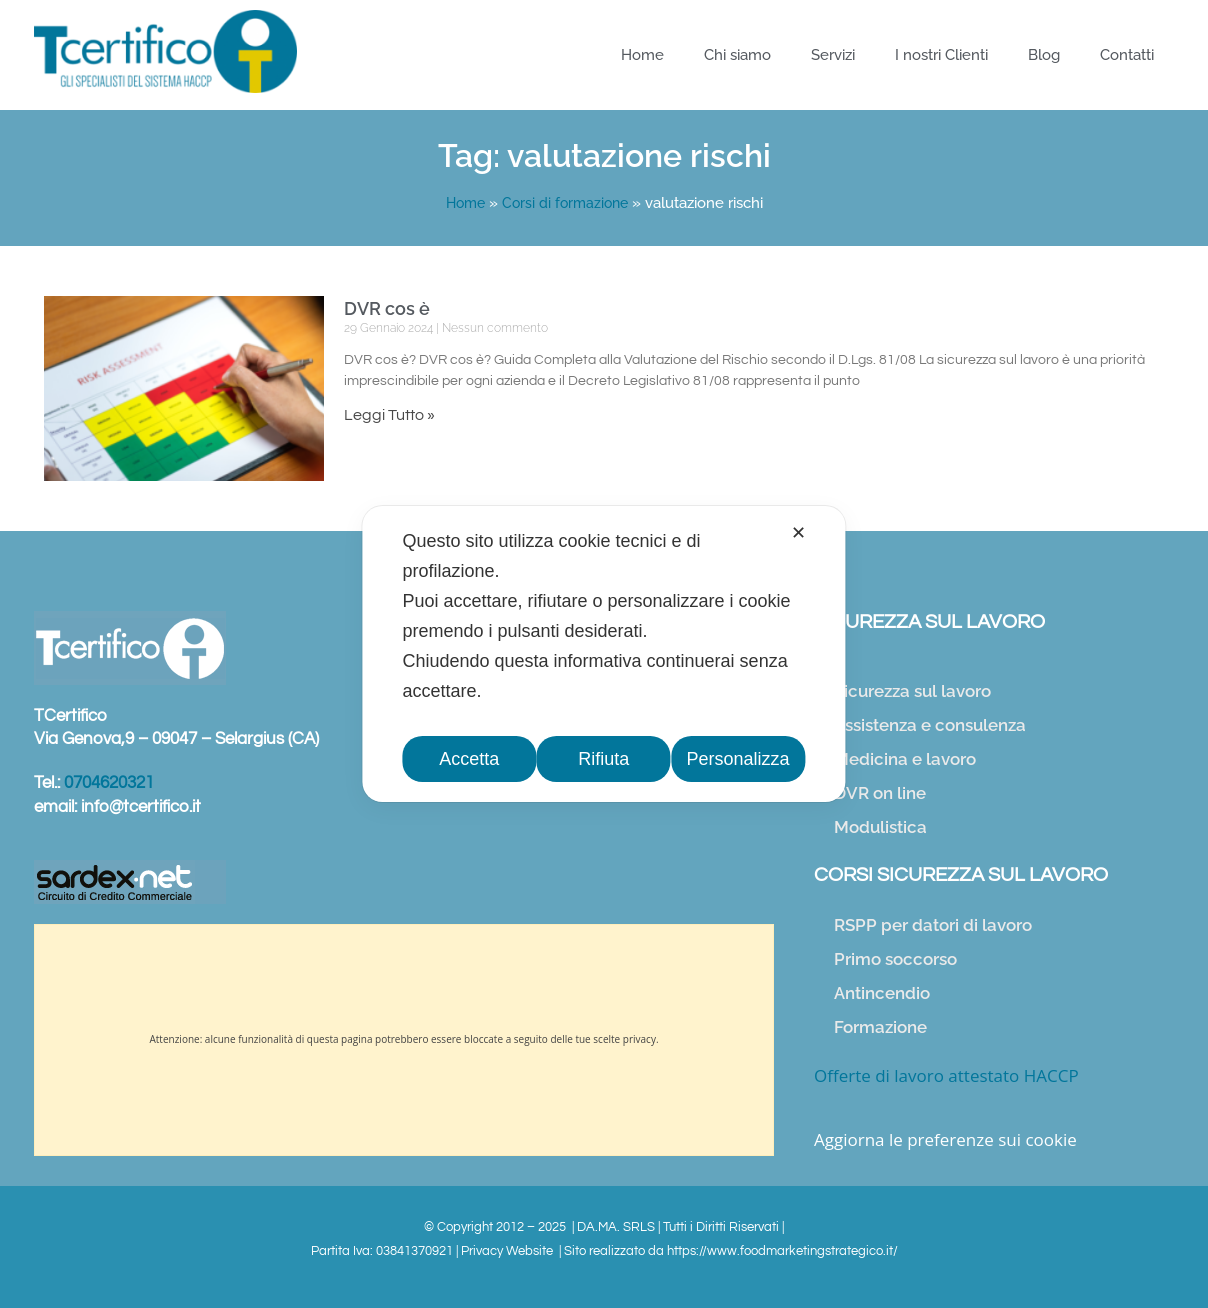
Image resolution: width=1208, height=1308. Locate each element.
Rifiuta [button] (603, 759)
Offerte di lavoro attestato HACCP (946, 1075)
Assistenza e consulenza (930, 725)
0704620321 (109, 783)
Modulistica (880, 827)
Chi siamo (737, 55)
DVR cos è (387, 308)
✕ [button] (798, 533)
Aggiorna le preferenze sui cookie (945, 1139)
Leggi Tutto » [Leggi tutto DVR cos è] (389, 415)
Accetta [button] (470, 759)
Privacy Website (508, 1251)
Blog (1044, 55)
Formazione (880, 1027)
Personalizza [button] (738, 759)
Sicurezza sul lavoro (912, 691)
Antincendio (882, 993)
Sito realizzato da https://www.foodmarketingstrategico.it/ (731, 1251)
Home (642, 55)
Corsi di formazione (567, 203)
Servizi (833, 55)
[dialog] (603, 654)
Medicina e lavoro (905, 759)
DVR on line (880, 793)
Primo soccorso (895, 959)
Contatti (1127, 55)
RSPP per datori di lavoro (933, 925)
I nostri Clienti (941, 55)
